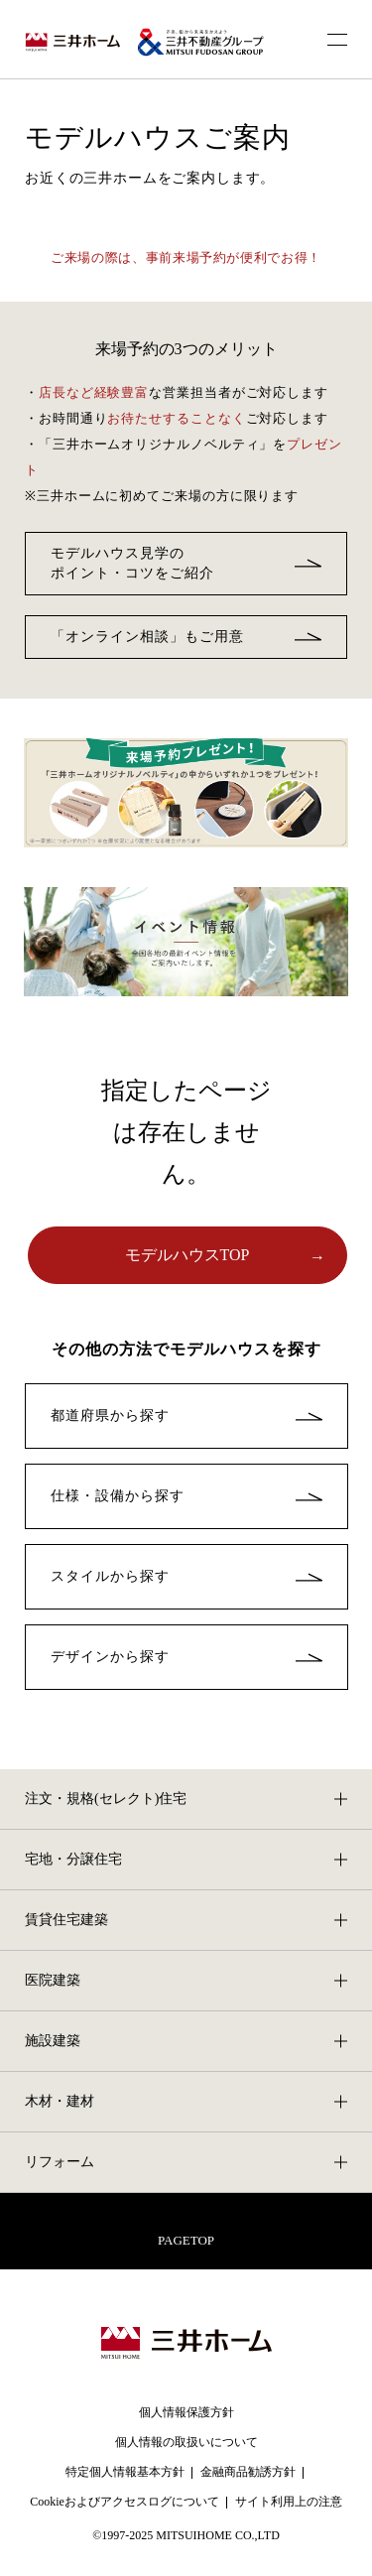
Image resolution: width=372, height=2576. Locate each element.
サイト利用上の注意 (288, 2502)
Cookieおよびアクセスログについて (124, 2502)
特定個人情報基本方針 (125, 2472)
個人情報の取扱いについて (186, 2442)
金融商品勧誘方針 (248, 2472)
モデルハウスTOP (187, 1254)
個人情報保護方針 (186, 2412)
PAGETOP (186, 2240)
